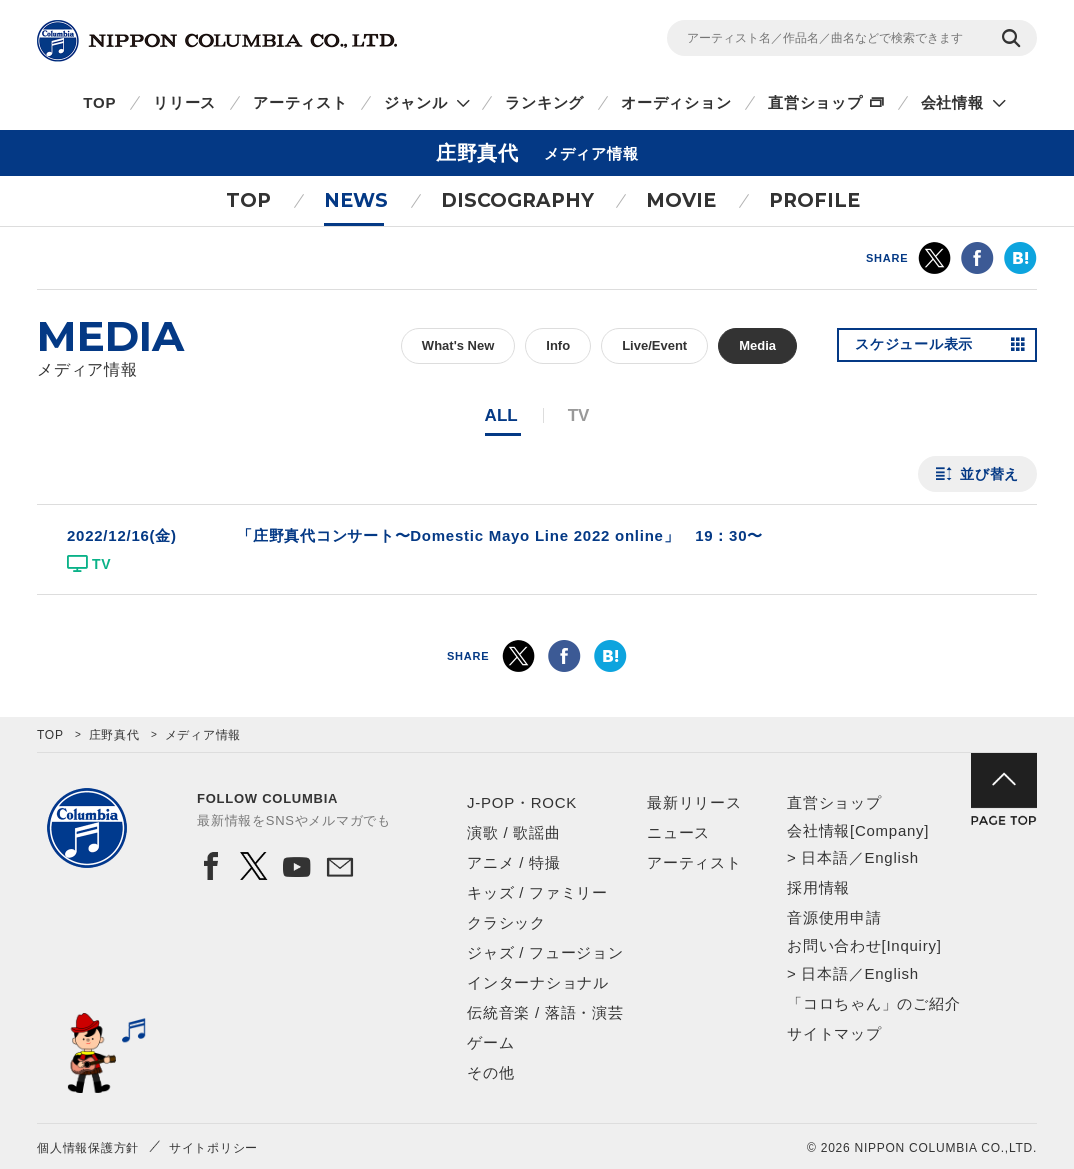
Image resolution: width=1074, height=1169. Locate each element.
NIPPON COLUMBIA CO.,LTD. (217, 41)
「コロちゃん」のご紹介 (873, 1003)
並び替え (989, 474)
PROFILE (814, 200)
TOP (99, 102)
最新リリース (694, 802)
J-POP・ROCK (522, 802)
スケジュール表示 (915, 346)
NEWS (356, 200)
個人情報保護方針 (88, 1148)
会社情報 (952, 102)
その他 (490, 1072)
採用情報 (818, 887)
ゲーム (490, 1042)
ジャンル (415, 102)
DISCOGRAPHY (517, 200)
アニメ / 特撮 (514, 862)
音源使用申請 (834, 917)
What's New (458, 345)
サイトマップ (834, 1033)
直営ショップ (815, 102)
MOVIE (681, 200)
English (891, 857)
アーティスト (300, 102)
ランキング (544, 102)
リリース (184, 102)
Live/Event (654, 345)
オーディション (676, 102)
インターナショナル (538, 982)
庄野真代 (114, 735)
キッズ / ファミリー (537, 892)
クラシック (506, 922)
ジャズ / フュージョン (545, 952)
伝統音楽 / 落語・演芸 (545, 1012)
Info (558, 345)
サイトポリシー (213, 1148)
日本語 (824, 857)
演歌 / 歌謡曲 (514, 832)
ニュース (678, 832)
